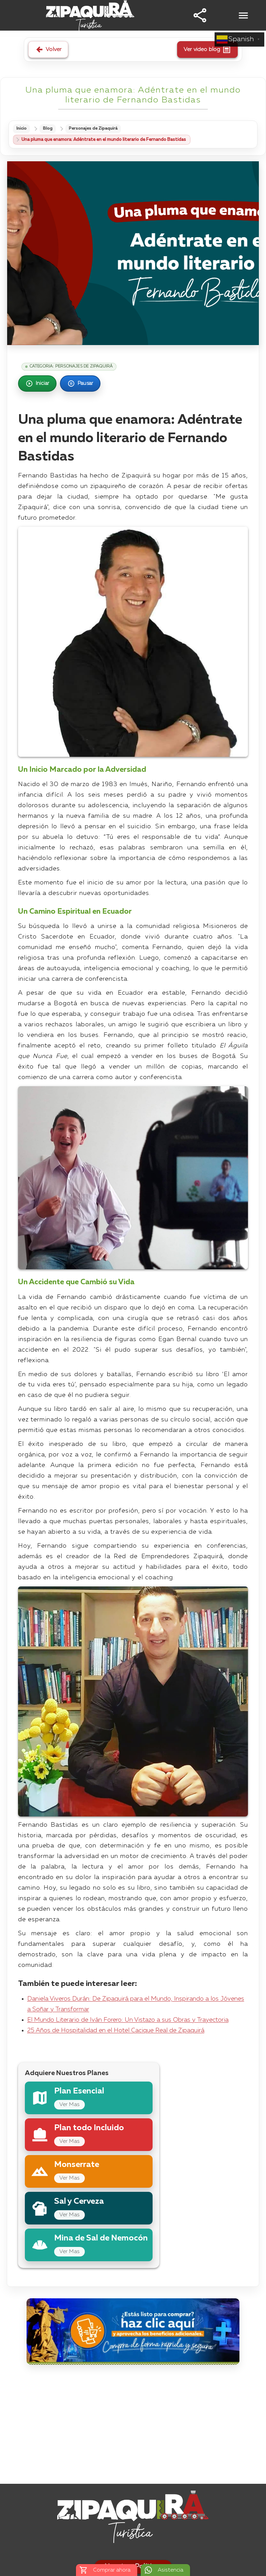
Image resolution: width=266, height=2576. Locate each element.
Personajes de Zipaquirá (98, 129)
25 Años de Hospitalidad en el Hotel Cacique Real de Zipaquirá (115, 2031)
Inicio (22, 129)
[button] (200, 15)
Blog (50, 129)
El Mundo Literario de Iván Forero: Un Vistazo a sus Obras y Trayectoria (128, 2021)
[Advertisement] (133, 2426)
